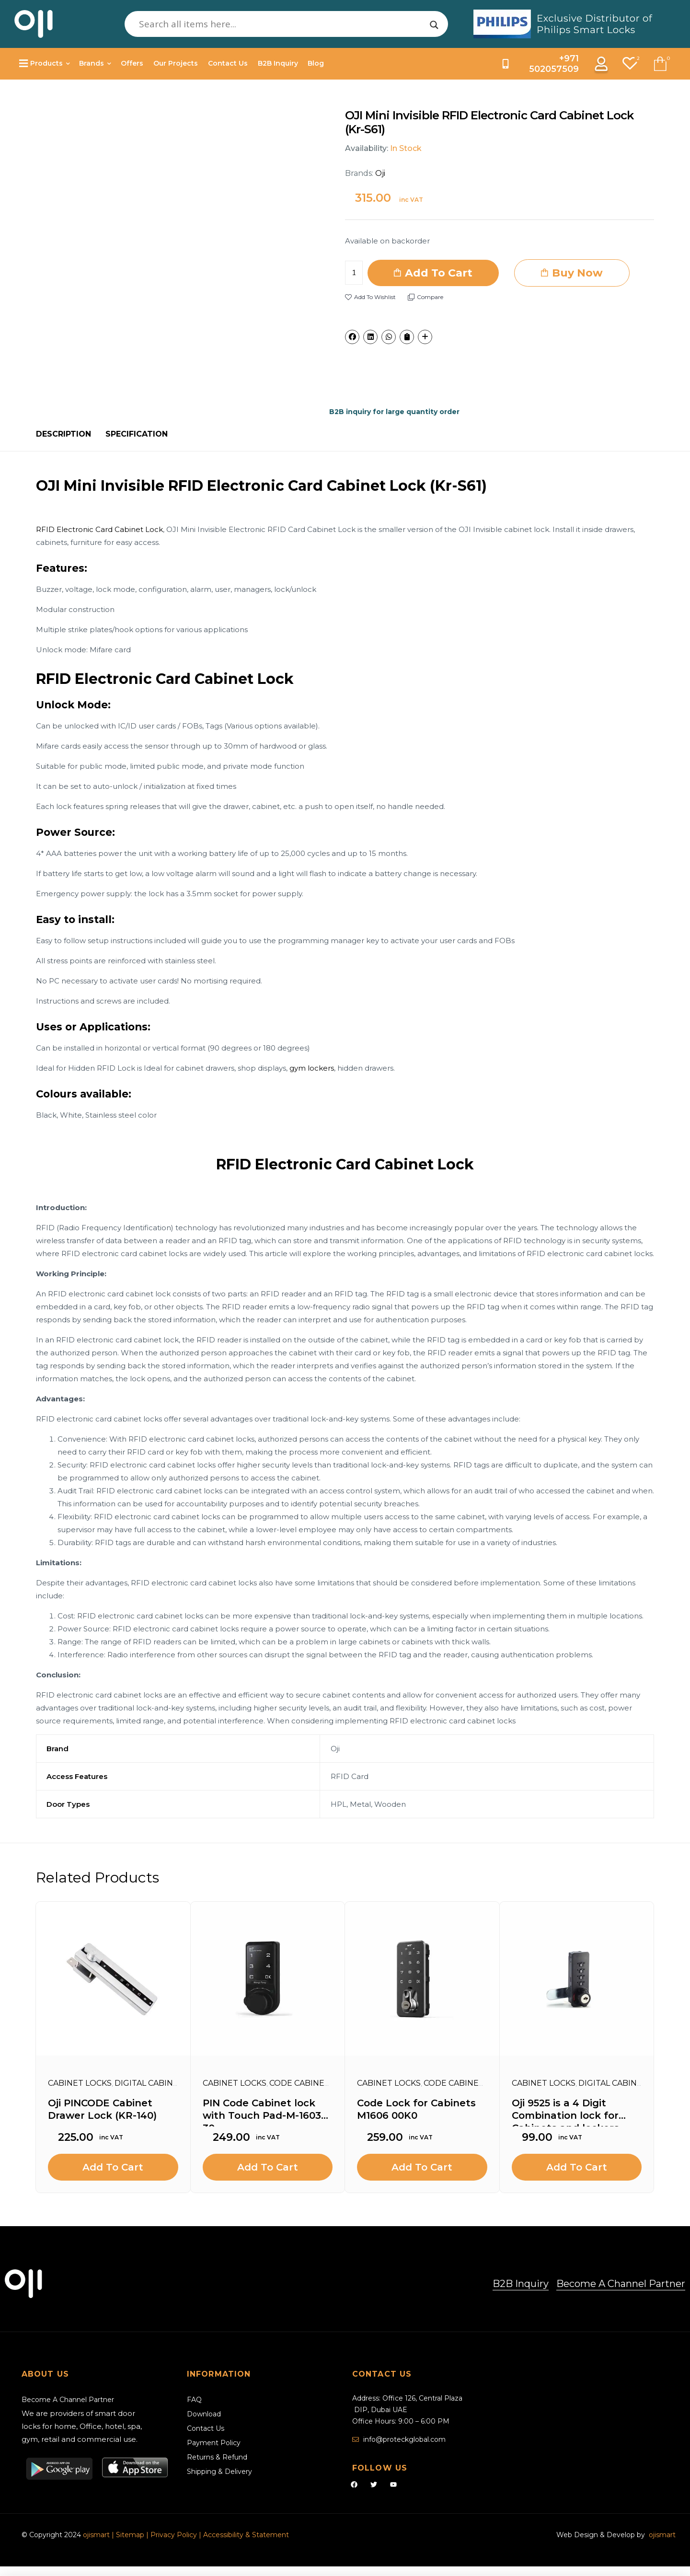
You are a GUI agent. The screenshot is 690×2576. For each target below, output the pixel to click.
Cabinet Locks (80, 2083)
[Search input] (282, 24)
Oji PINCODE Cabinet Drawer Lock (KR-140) (102, 2109)
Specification (136, 434)
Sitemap (131, 2534)
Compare (430, 296)
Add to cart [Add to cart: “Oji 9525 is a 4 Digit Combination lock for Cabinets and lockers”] (576, 2167)
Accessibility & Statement (246, 2534)
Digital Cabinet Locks (163, 2083)
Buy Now (577, 272)
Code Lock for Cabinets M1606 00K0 (416, 2109)
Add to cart (438, 272)
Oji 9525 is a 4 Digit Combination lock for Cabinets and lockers (565, 2111)
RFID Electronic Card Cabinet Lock (99, 529)
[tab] (63, 434)
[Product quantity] (353, 272)
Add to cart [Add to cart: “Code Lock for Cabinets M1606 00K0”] (421, 2167)
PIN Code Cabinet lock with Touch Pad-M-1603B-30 (267, 2111)
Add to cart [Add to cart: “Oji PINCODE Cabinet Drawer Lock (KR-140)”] (112, 2167)
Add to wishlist (375, 296)
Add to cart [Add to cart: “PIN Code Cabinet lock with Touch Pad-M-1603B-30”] (267, 2167)
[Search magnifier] (434, 25)
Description (63, 434)
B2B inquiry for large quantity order (394, 411)
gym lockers (311, 1068)
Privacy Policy (173, 2534)
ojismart (96, 2534)
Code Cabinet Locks (313, 2083)
